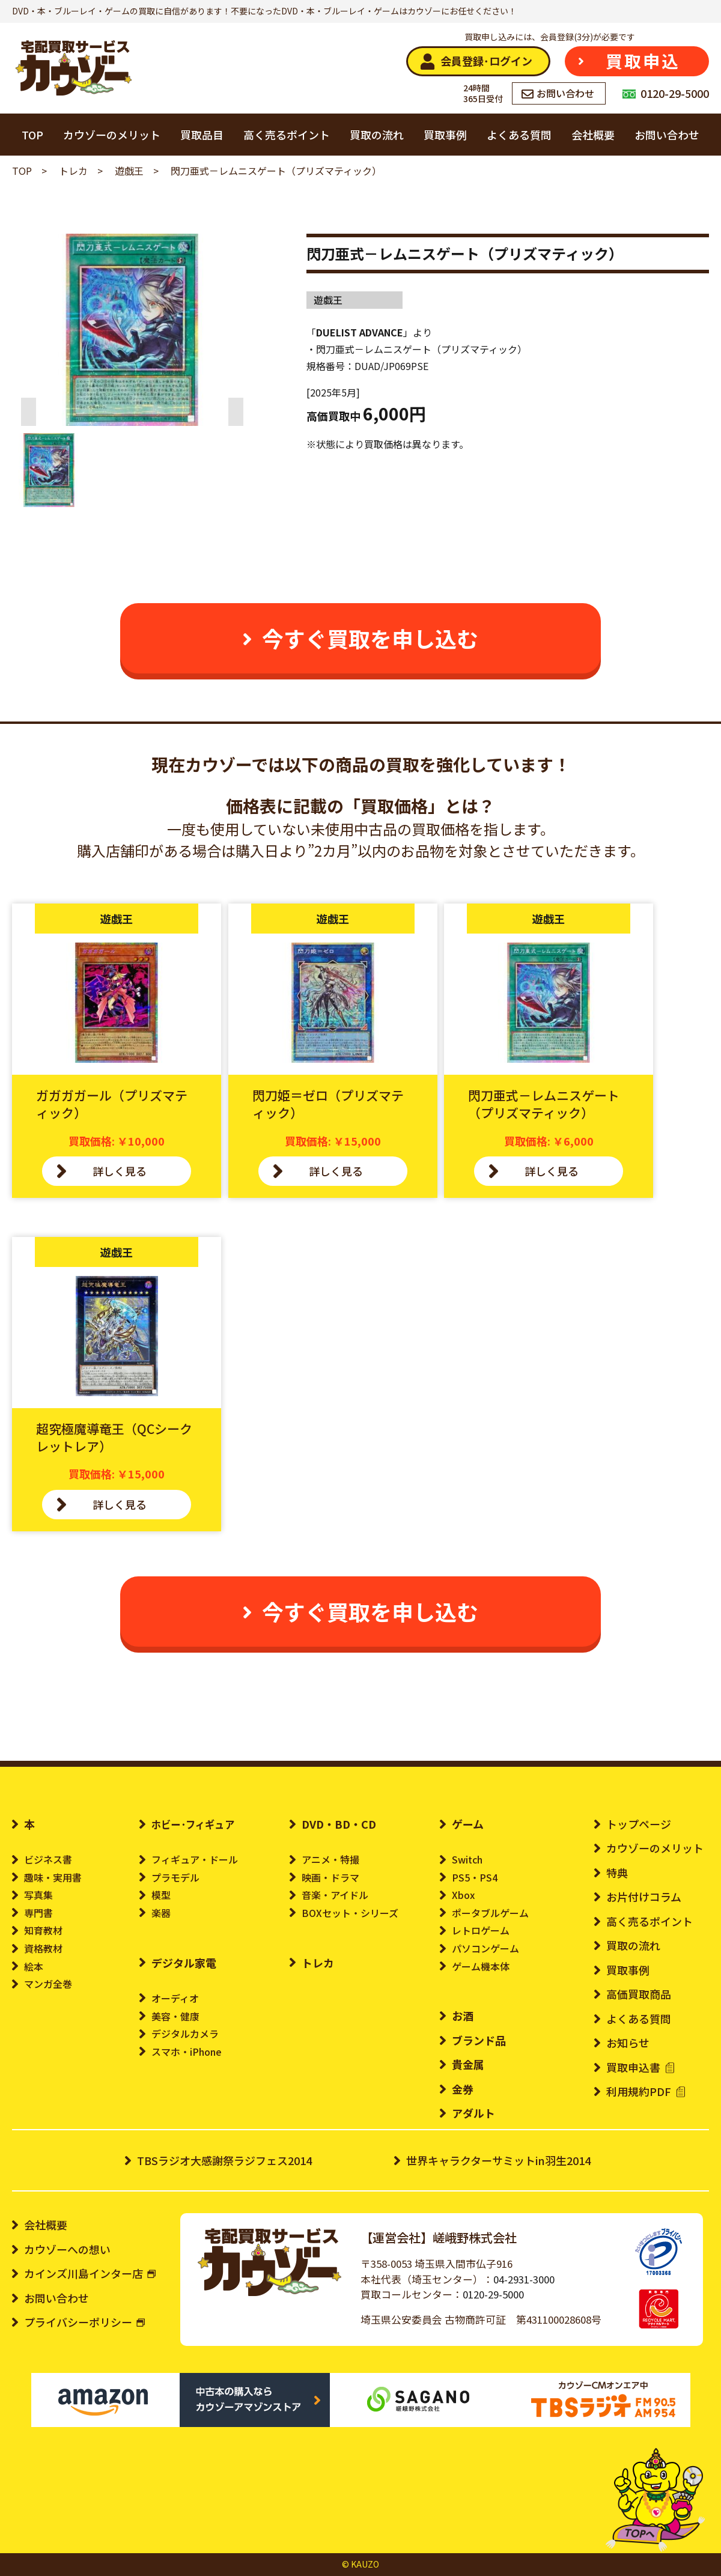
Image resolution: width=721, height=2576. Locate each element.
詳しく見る (120, 1171)
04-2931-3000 (524, 2279)
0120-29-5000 (493, 2294)
